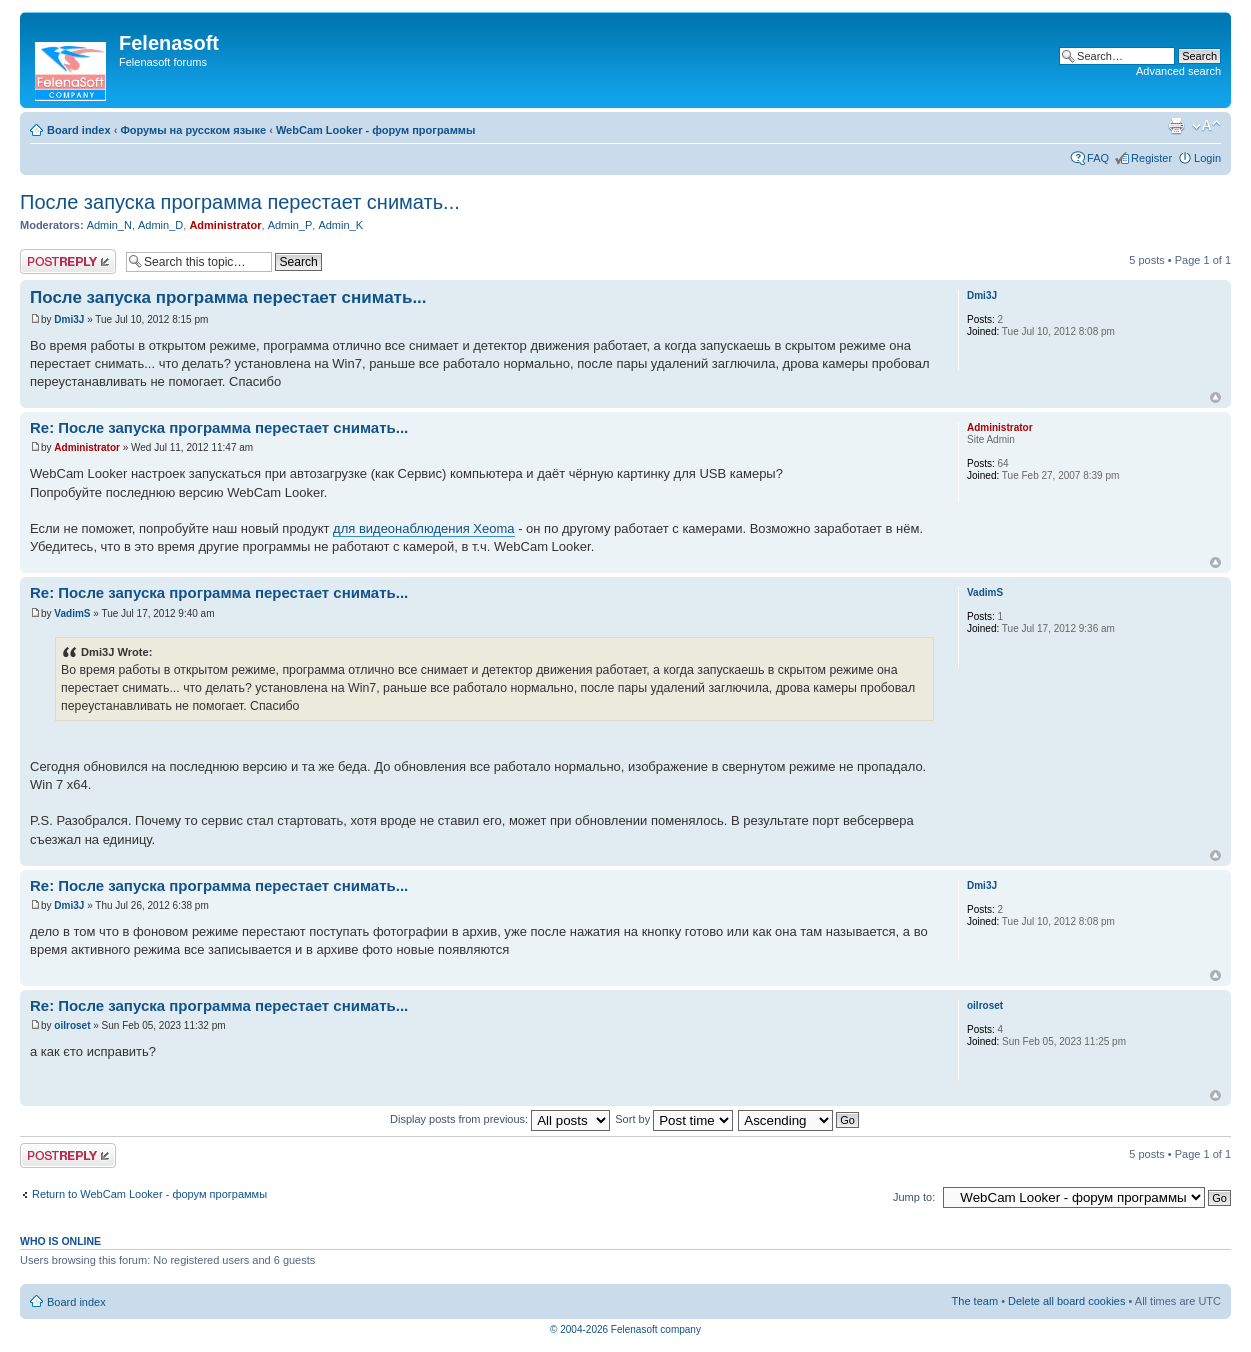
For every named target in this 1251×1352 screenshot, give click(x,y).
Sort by (674, 1119)
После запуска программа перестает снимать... (240, 202)
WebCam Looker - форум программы (375, 130)
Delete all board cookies (1066, 1301)
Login (1207, 158)
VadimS (72, 613)
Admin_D (160, 225)
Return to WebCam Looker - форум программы (149, 1194)
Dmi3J (69, 319)
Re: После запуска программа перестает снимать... (219, 427)
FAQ (1098, 158)
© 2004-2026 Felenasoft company (625, 1329)
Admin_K (340, 225)
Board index (79, 130)
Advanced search (1178, 71)
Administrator (225, 225)
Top (1215, 397)
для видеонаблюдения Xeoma (423, 528)
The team (975, 1301)
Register (1151, 158)
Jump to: (914, 1197)
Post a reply (68, 261)
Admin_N (109, 225)
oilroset (72, 1025)
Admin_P (290, 225)
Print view (1176, 126)
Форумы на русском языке (193, 130)
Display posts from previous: (500, 1119)
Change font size (1206, 126)
